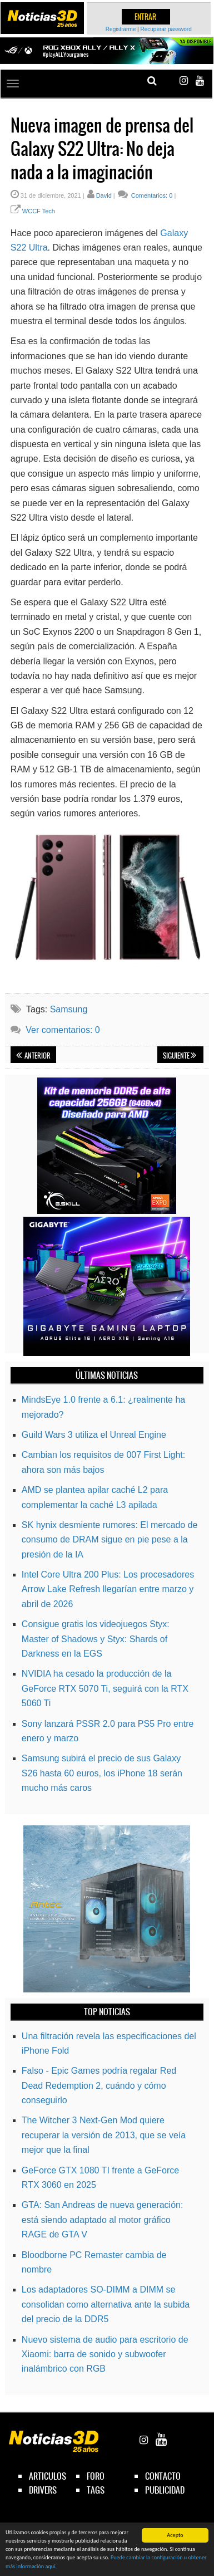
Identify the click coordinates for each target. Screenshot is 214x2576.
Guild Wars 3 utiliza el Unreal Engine (94, 1434)
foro (95, 2476)
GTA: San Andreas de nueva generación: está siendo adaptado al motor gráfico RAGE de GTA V (102, 2219)
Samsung (69, 1009)
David (104, 195)
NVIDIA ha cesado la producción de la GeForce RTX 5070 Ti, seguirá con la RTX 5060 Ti (105, 1688)
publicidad (165, 2490)
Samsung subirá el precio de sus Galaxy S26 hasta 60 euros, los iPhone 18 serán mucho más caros (102, 1773)
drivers (43, 2490)
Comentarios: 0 (151, 195)
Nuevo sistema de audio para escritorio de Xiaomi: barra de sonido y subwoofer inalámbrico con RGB (105, 2354)
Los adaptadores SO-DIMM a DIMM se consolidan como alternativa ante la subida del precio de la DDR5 (106, 2304)
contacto (163, 2476)
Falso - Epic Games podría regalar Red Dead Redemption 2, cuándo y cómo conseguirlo (99, 2085)
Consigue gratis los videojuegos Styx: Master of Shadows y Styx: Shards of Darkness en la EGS (96, 1638)
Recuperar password (165, 29)
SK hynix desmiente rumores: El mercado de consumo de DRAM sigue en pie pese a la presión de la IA (110, 1539)
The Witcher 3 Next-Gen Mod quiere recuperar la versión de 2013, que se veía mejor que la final (104, 2134)
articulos (47, 2476)
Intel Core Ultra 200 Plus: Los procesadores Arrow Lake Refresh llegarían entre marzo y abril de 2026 (108, 1589)
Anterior (33, 1056)
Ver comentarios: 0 (62, 1030)
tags (95, 2490)
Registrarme (121, 29)
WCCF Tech (38, 211)
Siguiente (179, 1056)
